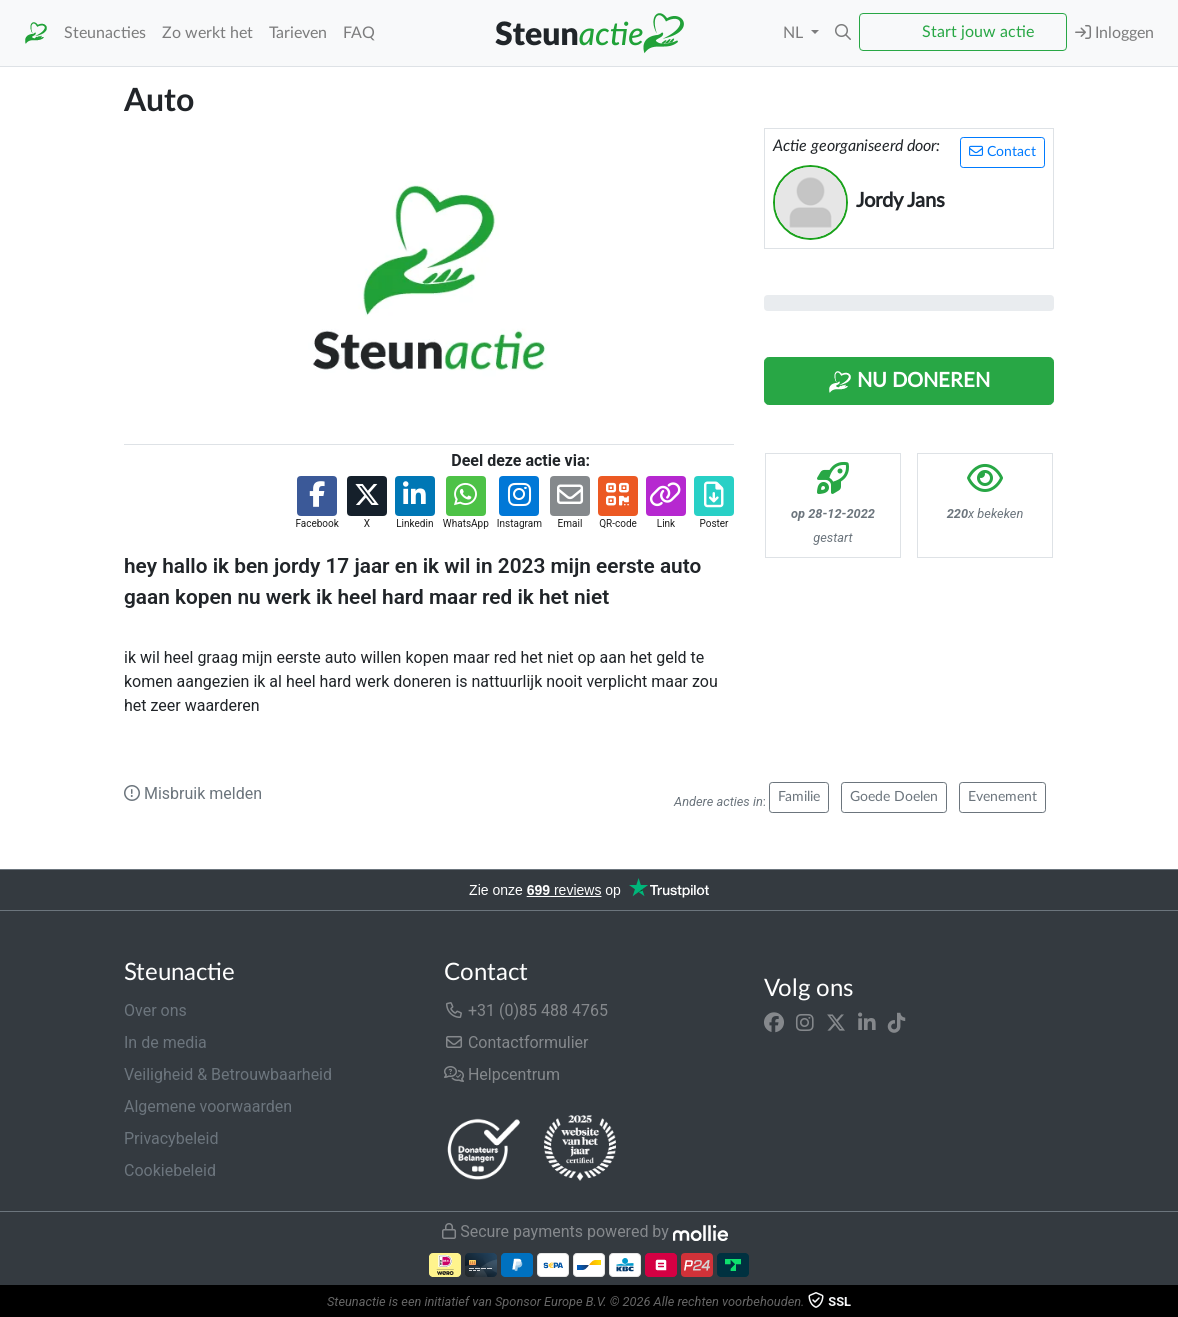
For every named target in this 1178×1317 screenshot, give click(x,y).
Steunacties (105, 33)
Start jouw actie (978, 32)
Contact (1002, 151)
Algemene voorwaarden (208, 1106)
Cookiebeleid (170, 1170)
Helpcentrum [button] (502, 1074)
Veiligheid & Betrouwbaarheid (228, 1074)
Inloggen (1114, 32)
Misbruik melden (193, 793)
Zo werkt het (207, 33)
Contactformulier (516, 1042)
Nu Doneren (909, 382)
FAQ (359, 33)
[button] (843, 33)
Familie (799, 797)
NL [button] (795, 33)
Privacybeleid (171, 1138)
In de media (165, 1042)
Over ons (155, 1010)
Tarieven (298, 33)
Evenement (1002, 797)
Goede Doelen (894, 797)
